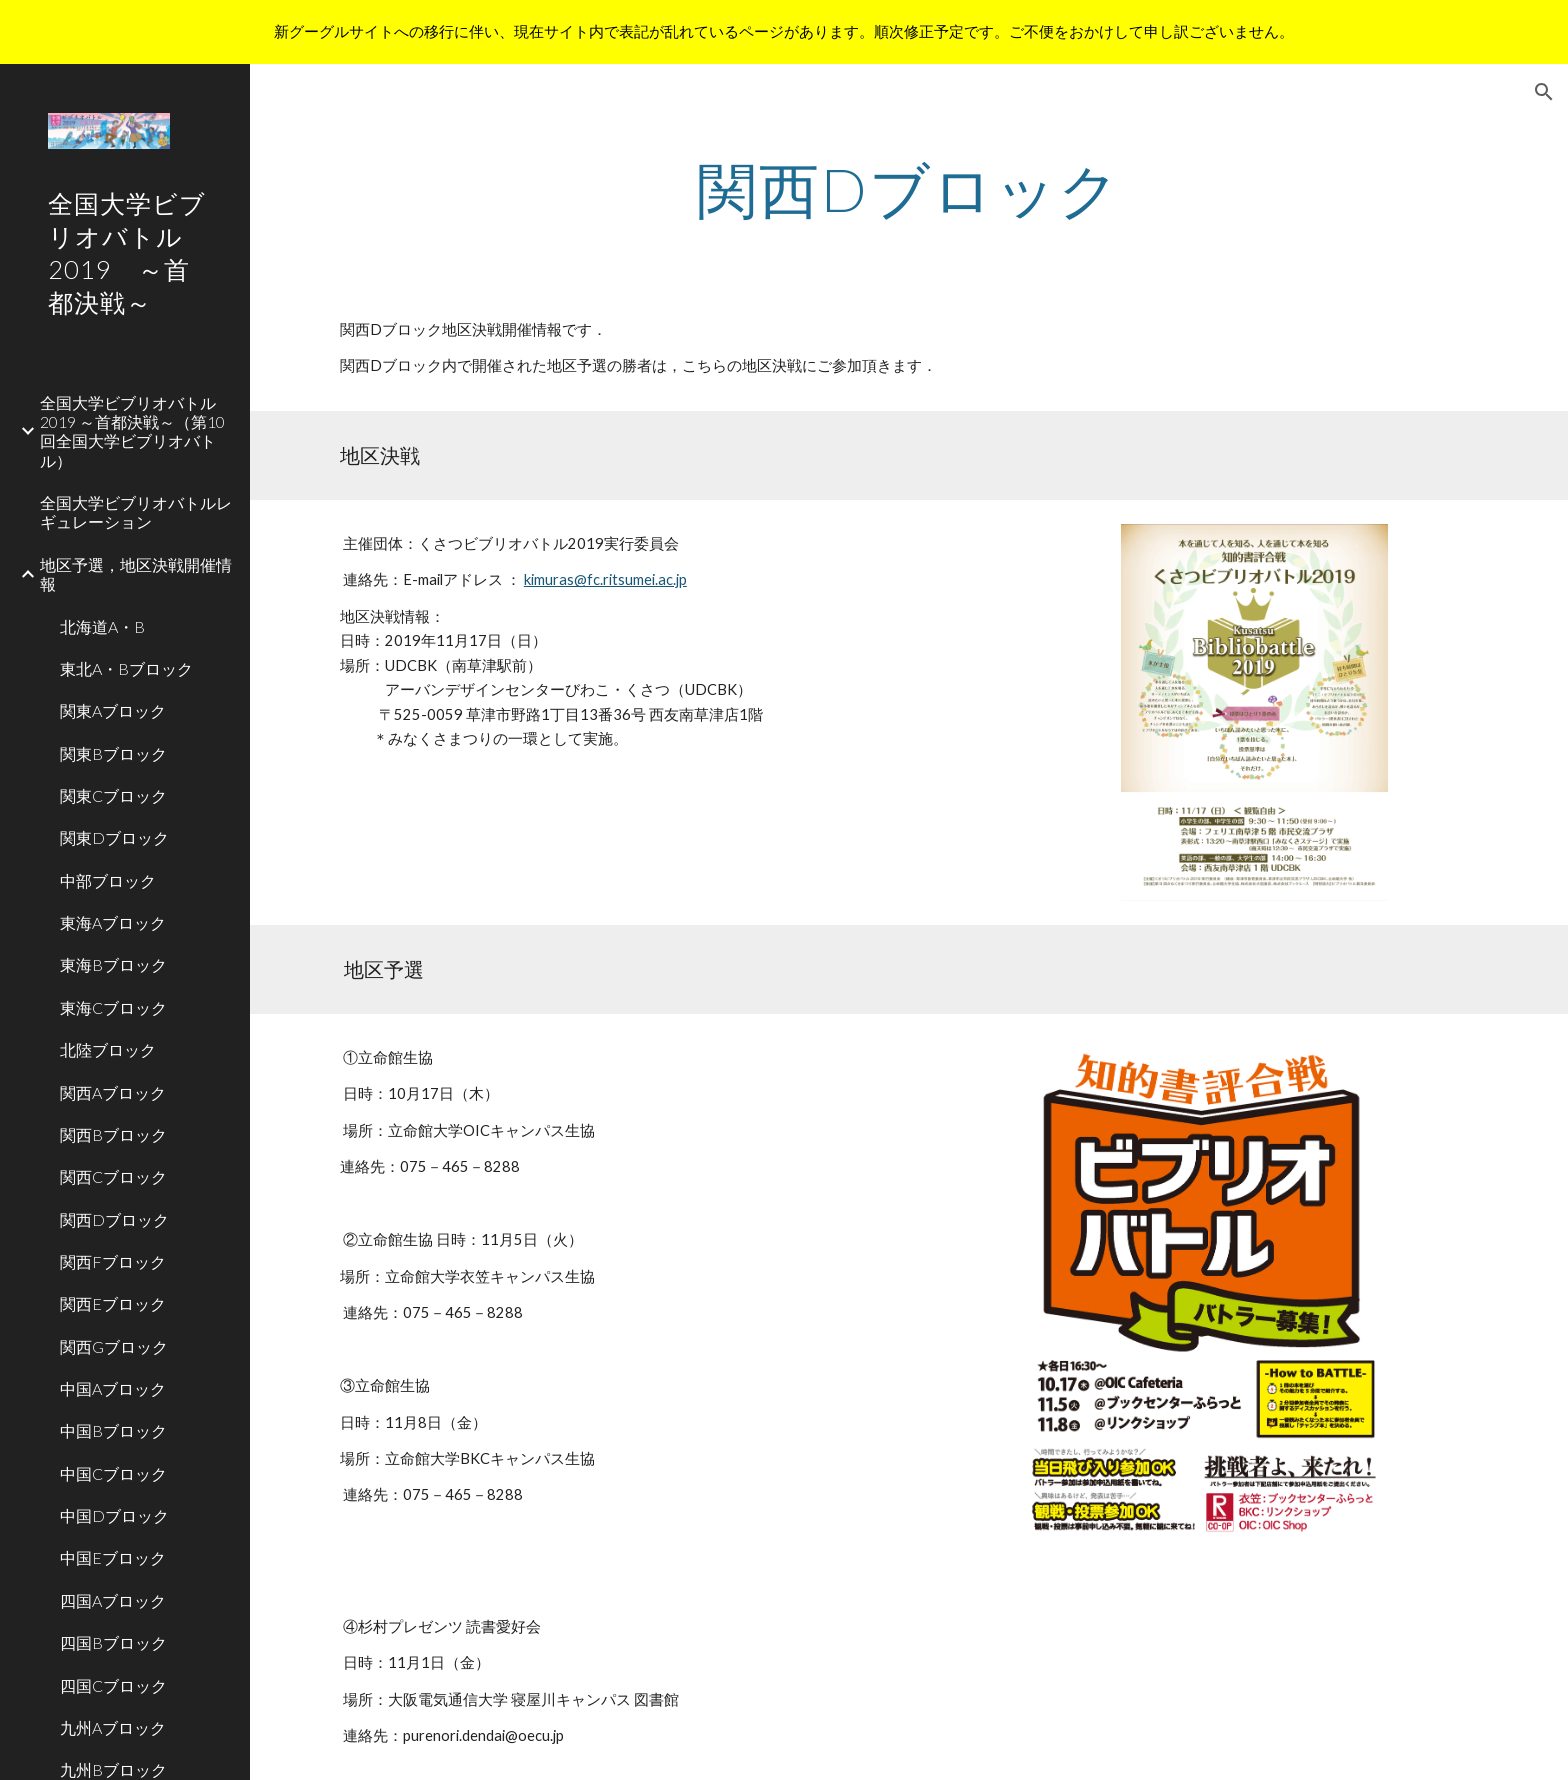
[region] (784, 32)
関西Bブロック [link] (113, 1134)
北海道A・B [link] (102, 626)
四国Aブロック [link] (113, 1600)
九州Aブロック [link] (113, 1727)
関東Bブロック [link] (113, 753)
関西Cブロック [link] (113, 1176)
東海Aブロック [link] (113, 922)
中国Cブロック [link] (113, 1473)
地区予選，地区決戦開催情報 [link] (136, 574)
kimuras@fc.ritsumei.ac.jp (605, 579)
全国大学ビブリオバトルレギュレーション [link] (136, 512)
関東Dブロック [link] (114, 837)
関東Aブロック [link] (113, 710)
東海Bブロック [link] (113, 964)
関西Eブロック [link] (113, 1303)
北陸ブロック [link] (108, 1049)
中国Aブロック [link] (113, 1388)
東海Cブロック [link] (113, 1007)
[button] (1544, 92)
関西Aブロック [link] (113, 1092)
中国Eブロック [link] (113, 1557)
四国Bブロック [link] (113, 1642)
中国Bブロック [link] (113, 1430)
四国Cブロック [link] (113, 1685)
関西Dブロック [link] (114, 1219)
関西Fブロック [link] (113, 1261)
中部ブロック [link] (108, 880)
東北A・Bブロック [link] (126, 668)
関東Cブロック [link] (113, 795)
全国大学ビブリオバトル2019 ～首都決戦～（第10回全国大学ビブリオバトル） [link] (132, 431)
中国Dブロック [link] (114, 1515)
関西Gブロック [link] (114, 1346)
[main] (909, 189)
